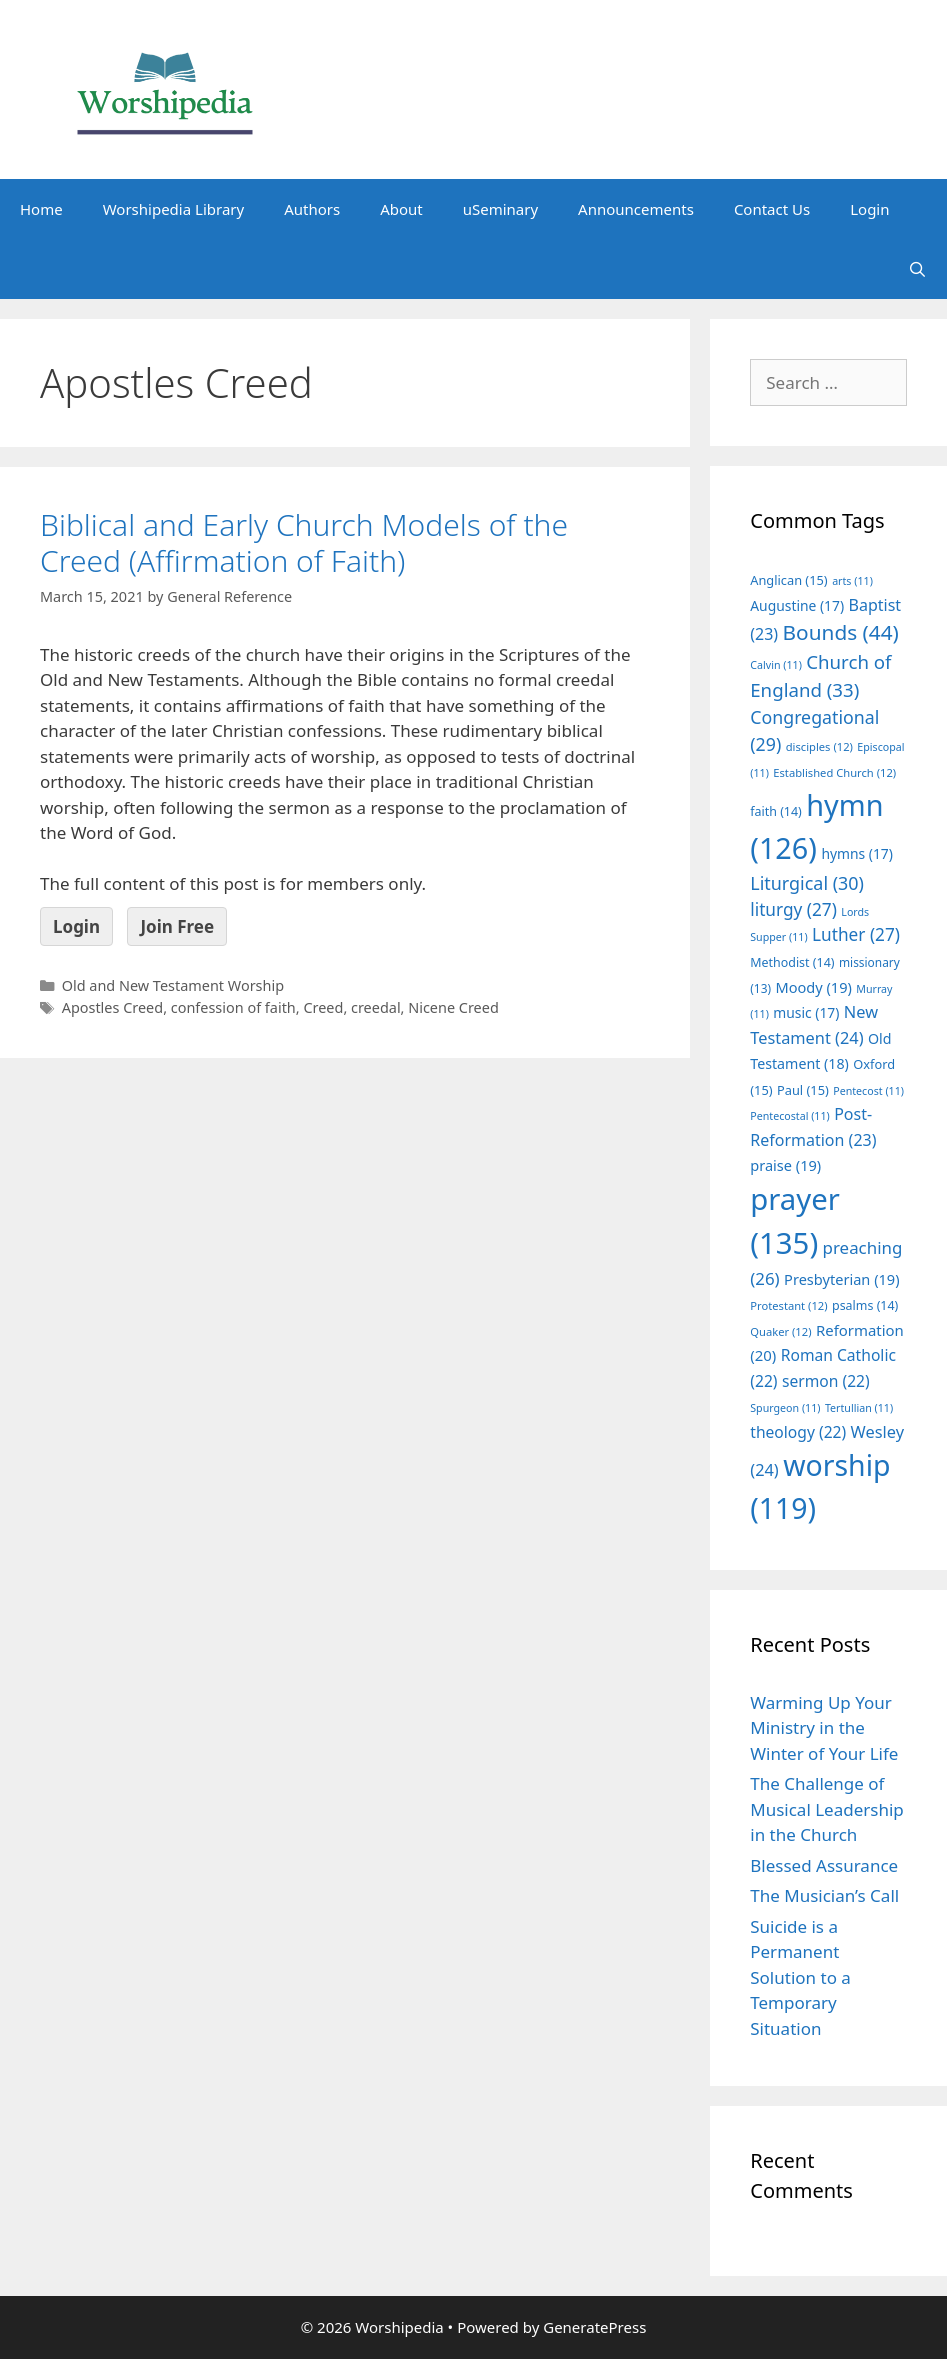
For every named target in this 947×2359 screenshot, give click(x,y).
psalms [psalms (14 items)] (865, 1305)
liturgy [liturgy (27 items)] (793, 909)
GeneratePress (594, 2327)
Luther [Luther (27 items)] (856, 934)
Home (41, 209)
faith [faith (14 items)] (776, 811)
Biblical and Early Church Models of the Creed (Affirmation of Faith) (304, 542)
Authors (312, 209)
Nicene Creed (453, 1007)
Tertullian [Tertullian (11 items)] (859, 1408)
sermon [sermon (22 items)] (826, 1381)
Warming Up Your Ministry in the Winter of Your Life (824, 1728)
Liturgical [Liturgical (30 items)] (807, 883)
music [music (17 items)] (806, 1012)
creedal (376, 1007)
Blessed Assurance (824, 1865)
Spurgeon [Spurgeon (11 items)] (785, 1408)
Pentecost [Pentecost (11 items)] (868, 1091)
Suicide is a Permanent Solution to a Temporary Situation (800, 1977)
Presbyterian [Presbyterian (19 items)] (841, 1279)
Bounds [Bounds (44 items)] (841, 632)
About (401, 209)
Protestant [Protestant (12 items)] (788, 1305)
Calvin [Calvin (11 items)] (776, 665)
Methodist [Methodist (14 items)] (792, 962)
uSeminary (500, 209)
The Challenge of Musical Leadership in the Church (827, 1809)
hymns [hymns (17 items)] (857, 853)
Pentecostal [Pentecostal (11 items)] (790, 1116)
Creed (323, 1007)
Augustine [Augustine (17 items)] (797, 605)
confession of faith (233, 1007)
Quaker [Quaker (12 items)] (780, 1331)
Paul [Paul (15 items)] (803, 1090)
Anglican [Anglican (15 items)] (788, 580)
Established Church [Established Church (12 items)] (834, 772)
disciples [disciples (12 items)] (819, 746)
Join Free (177, 926)
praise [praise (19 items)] (785, 1165)
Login (869, 209)
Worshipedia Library (173, 209)
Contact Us (772, 209)
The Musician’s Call (824, 1895)
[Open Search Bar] (917, 269)
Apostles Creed (112, 1007)
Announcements (636, 209)
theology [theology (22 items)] (798, 1432)
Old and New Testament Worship (173, 985)
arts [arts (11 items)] (852, 581)
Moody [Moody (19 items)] (813, 987)
